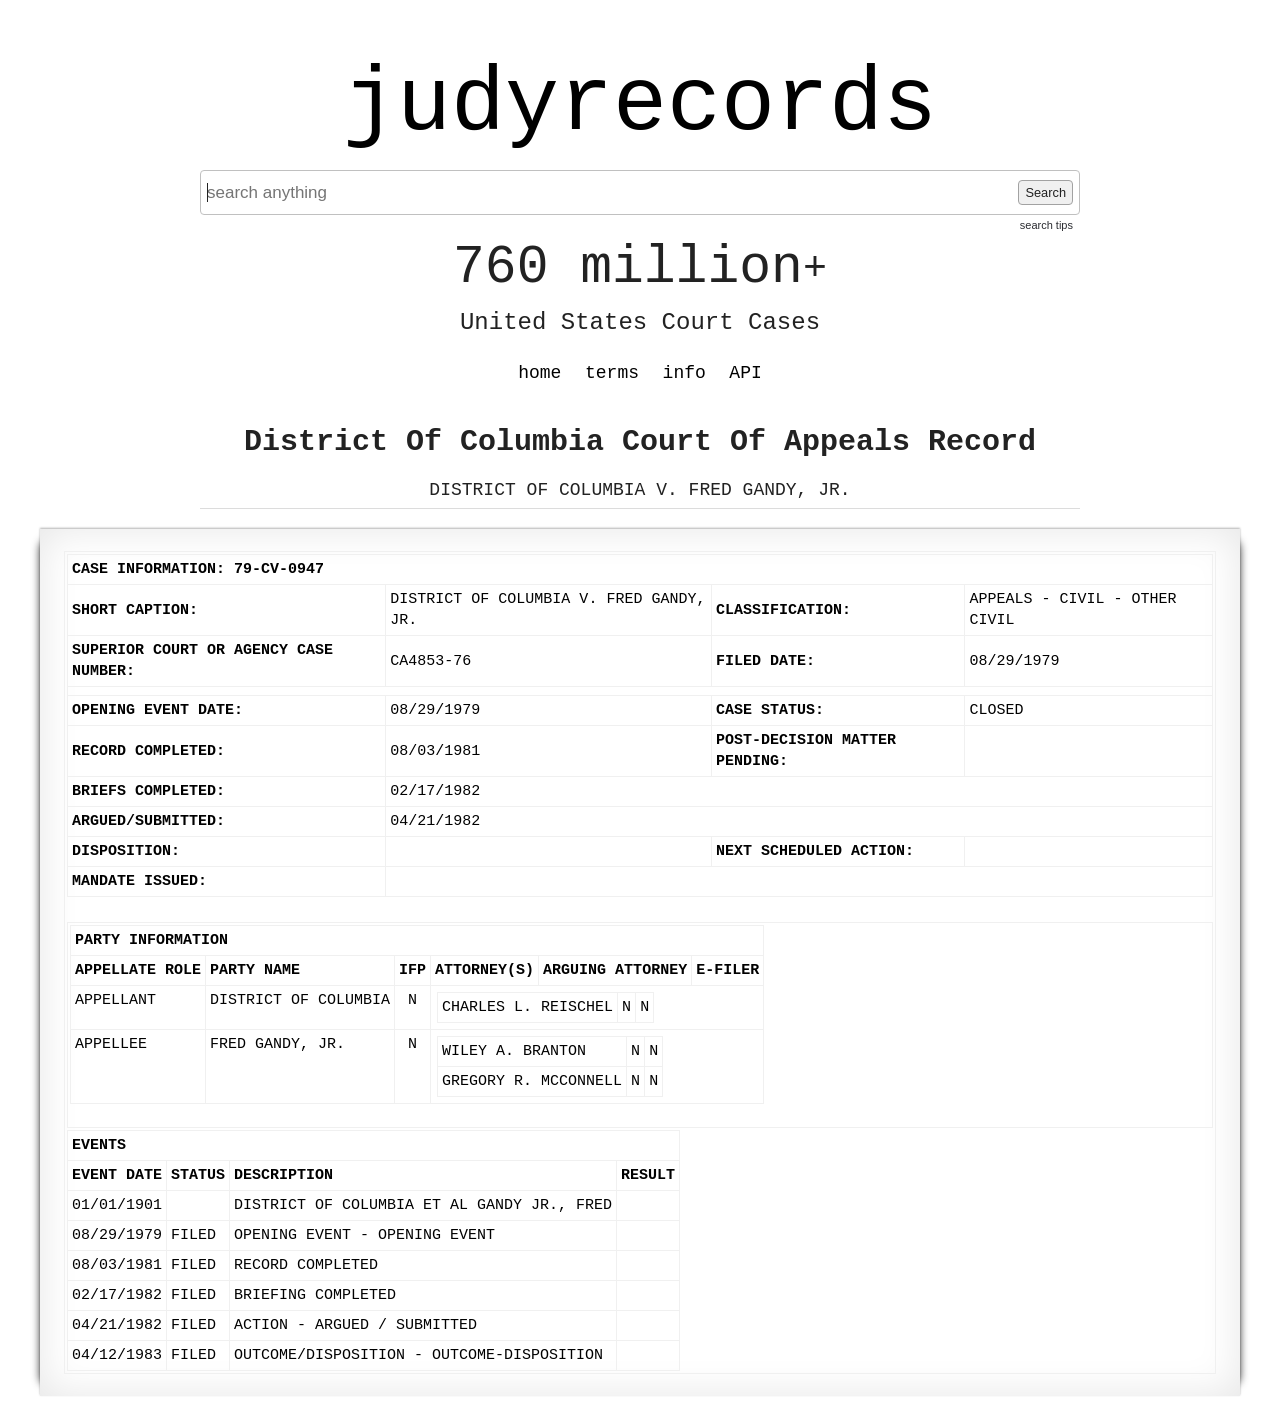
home (539, 373)
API (745, 373)
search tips (1046, 225)
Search (1045, 192)
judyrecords (640, 105)
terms (612, 373)
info (684, 373)
